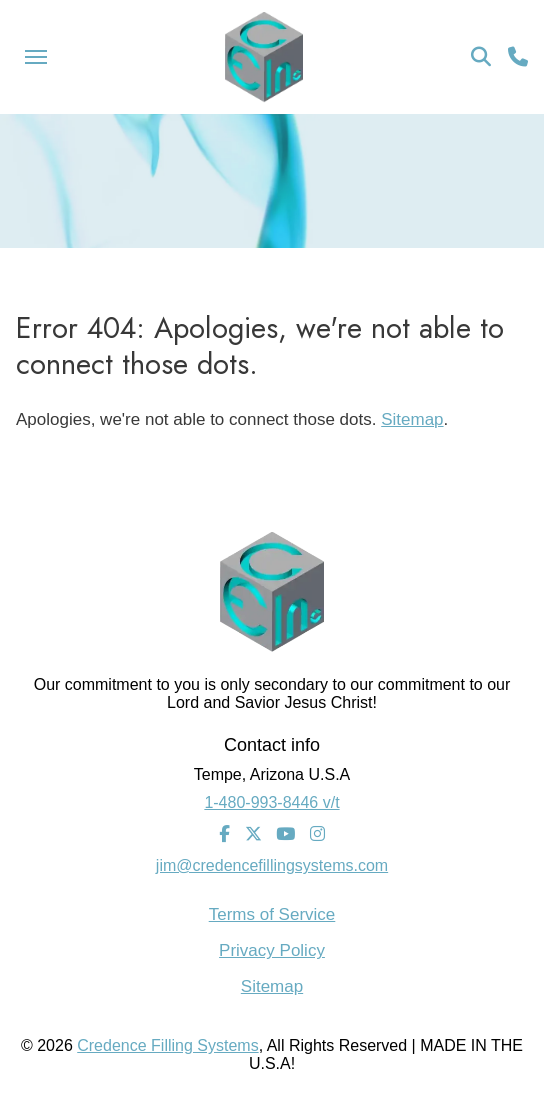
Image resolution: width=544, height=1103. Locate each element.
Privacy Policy (272, 950)
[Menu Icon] (36, 57)
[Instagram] (317, 835)
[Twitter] (253, 835)
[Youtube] (285, 835)
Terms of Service (272, 914)
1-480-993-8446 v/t (271, 802)
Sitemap (412, 419)
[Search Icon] (481, 57)
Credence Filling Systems (167, 1045)
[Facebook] (224, 835)
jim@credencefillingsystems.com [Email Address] (272, 865)
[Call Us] (518, 57)
